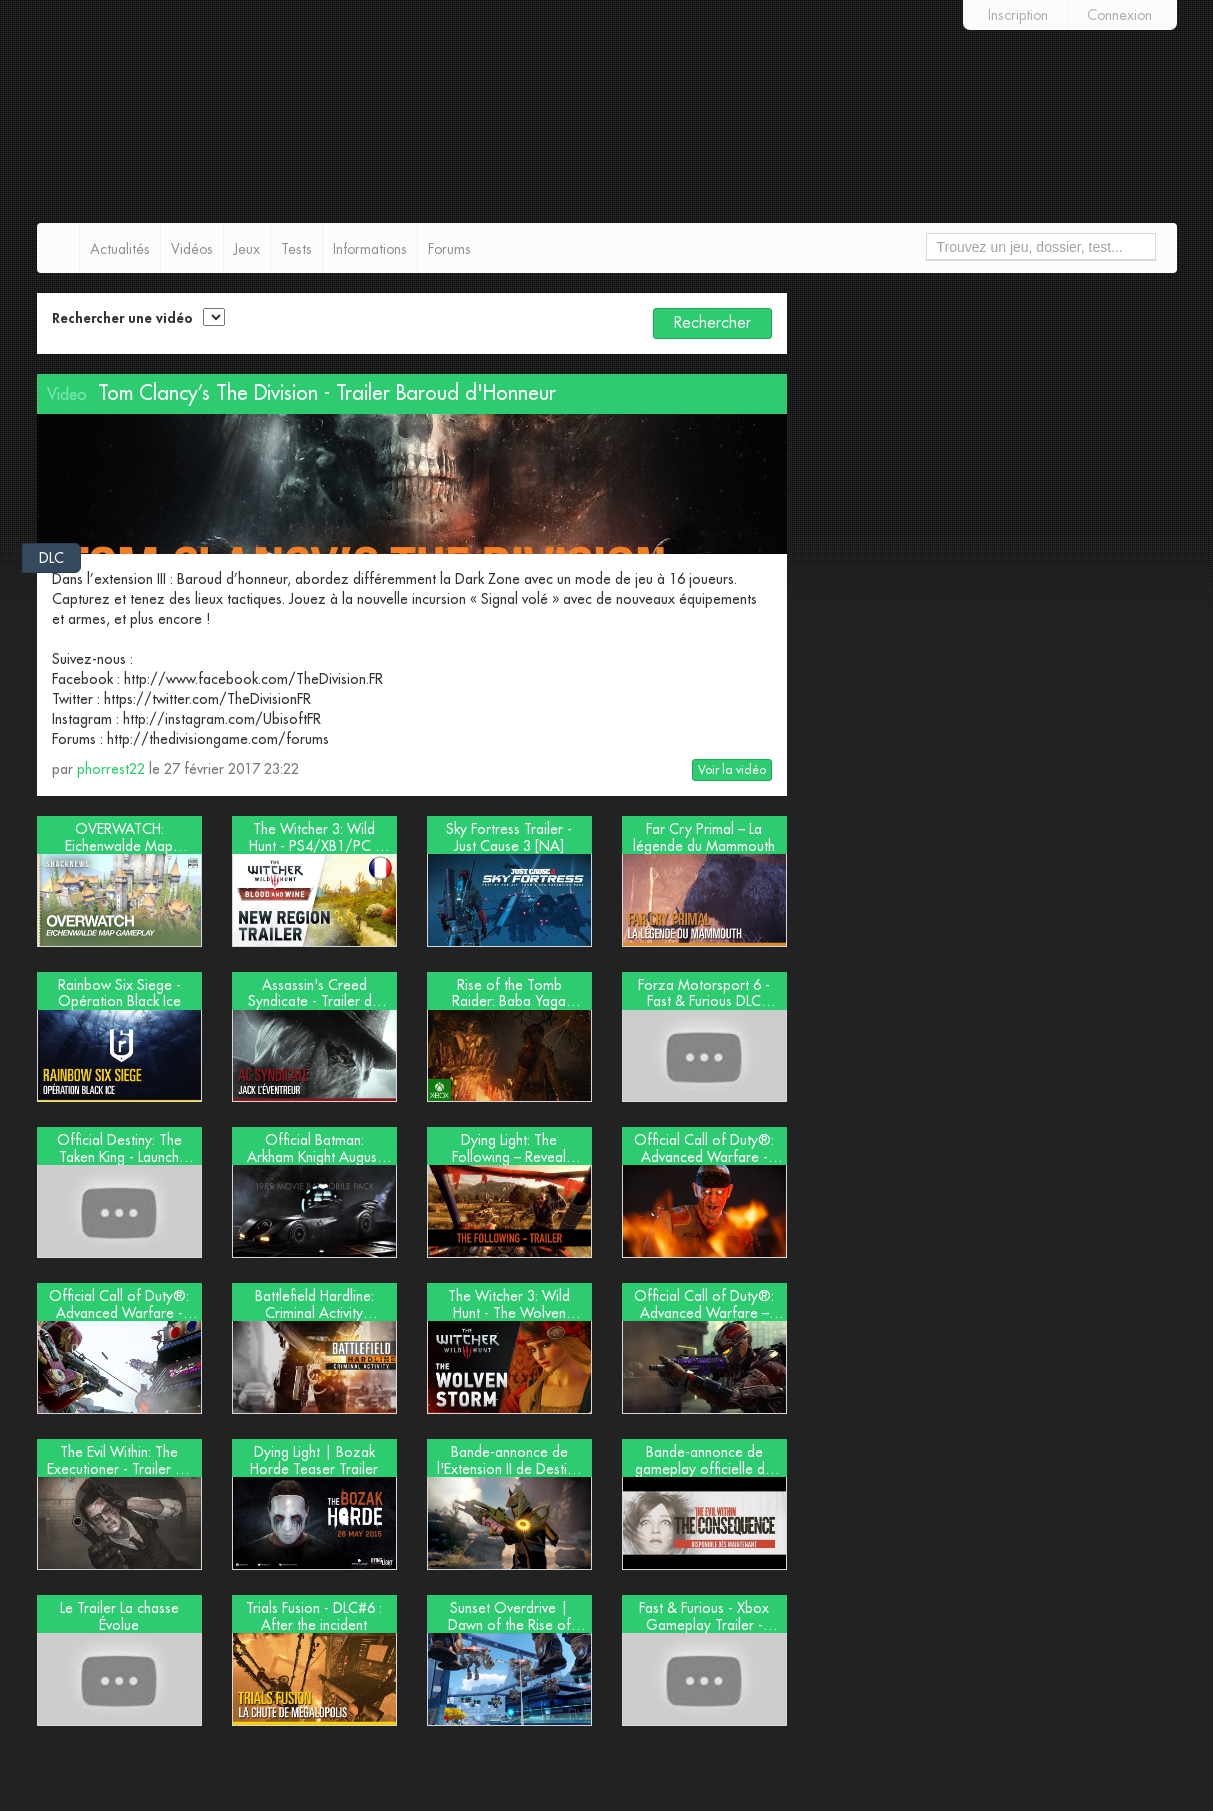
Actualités (120, 249)
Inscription (1018, 15)
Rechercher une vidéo (122, 318)
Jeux (247, 249)
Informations (370, 249)
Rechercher (712, 323)
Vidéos (192, 249)
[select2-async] (214, 317)
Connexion (1119, 15)
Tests (296, 249)
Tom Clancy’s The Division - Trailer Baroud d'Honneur (327, 393)
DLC (51, 558)
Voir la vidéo (732, 770)
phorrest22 (111, 769)
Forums (449, 249)
